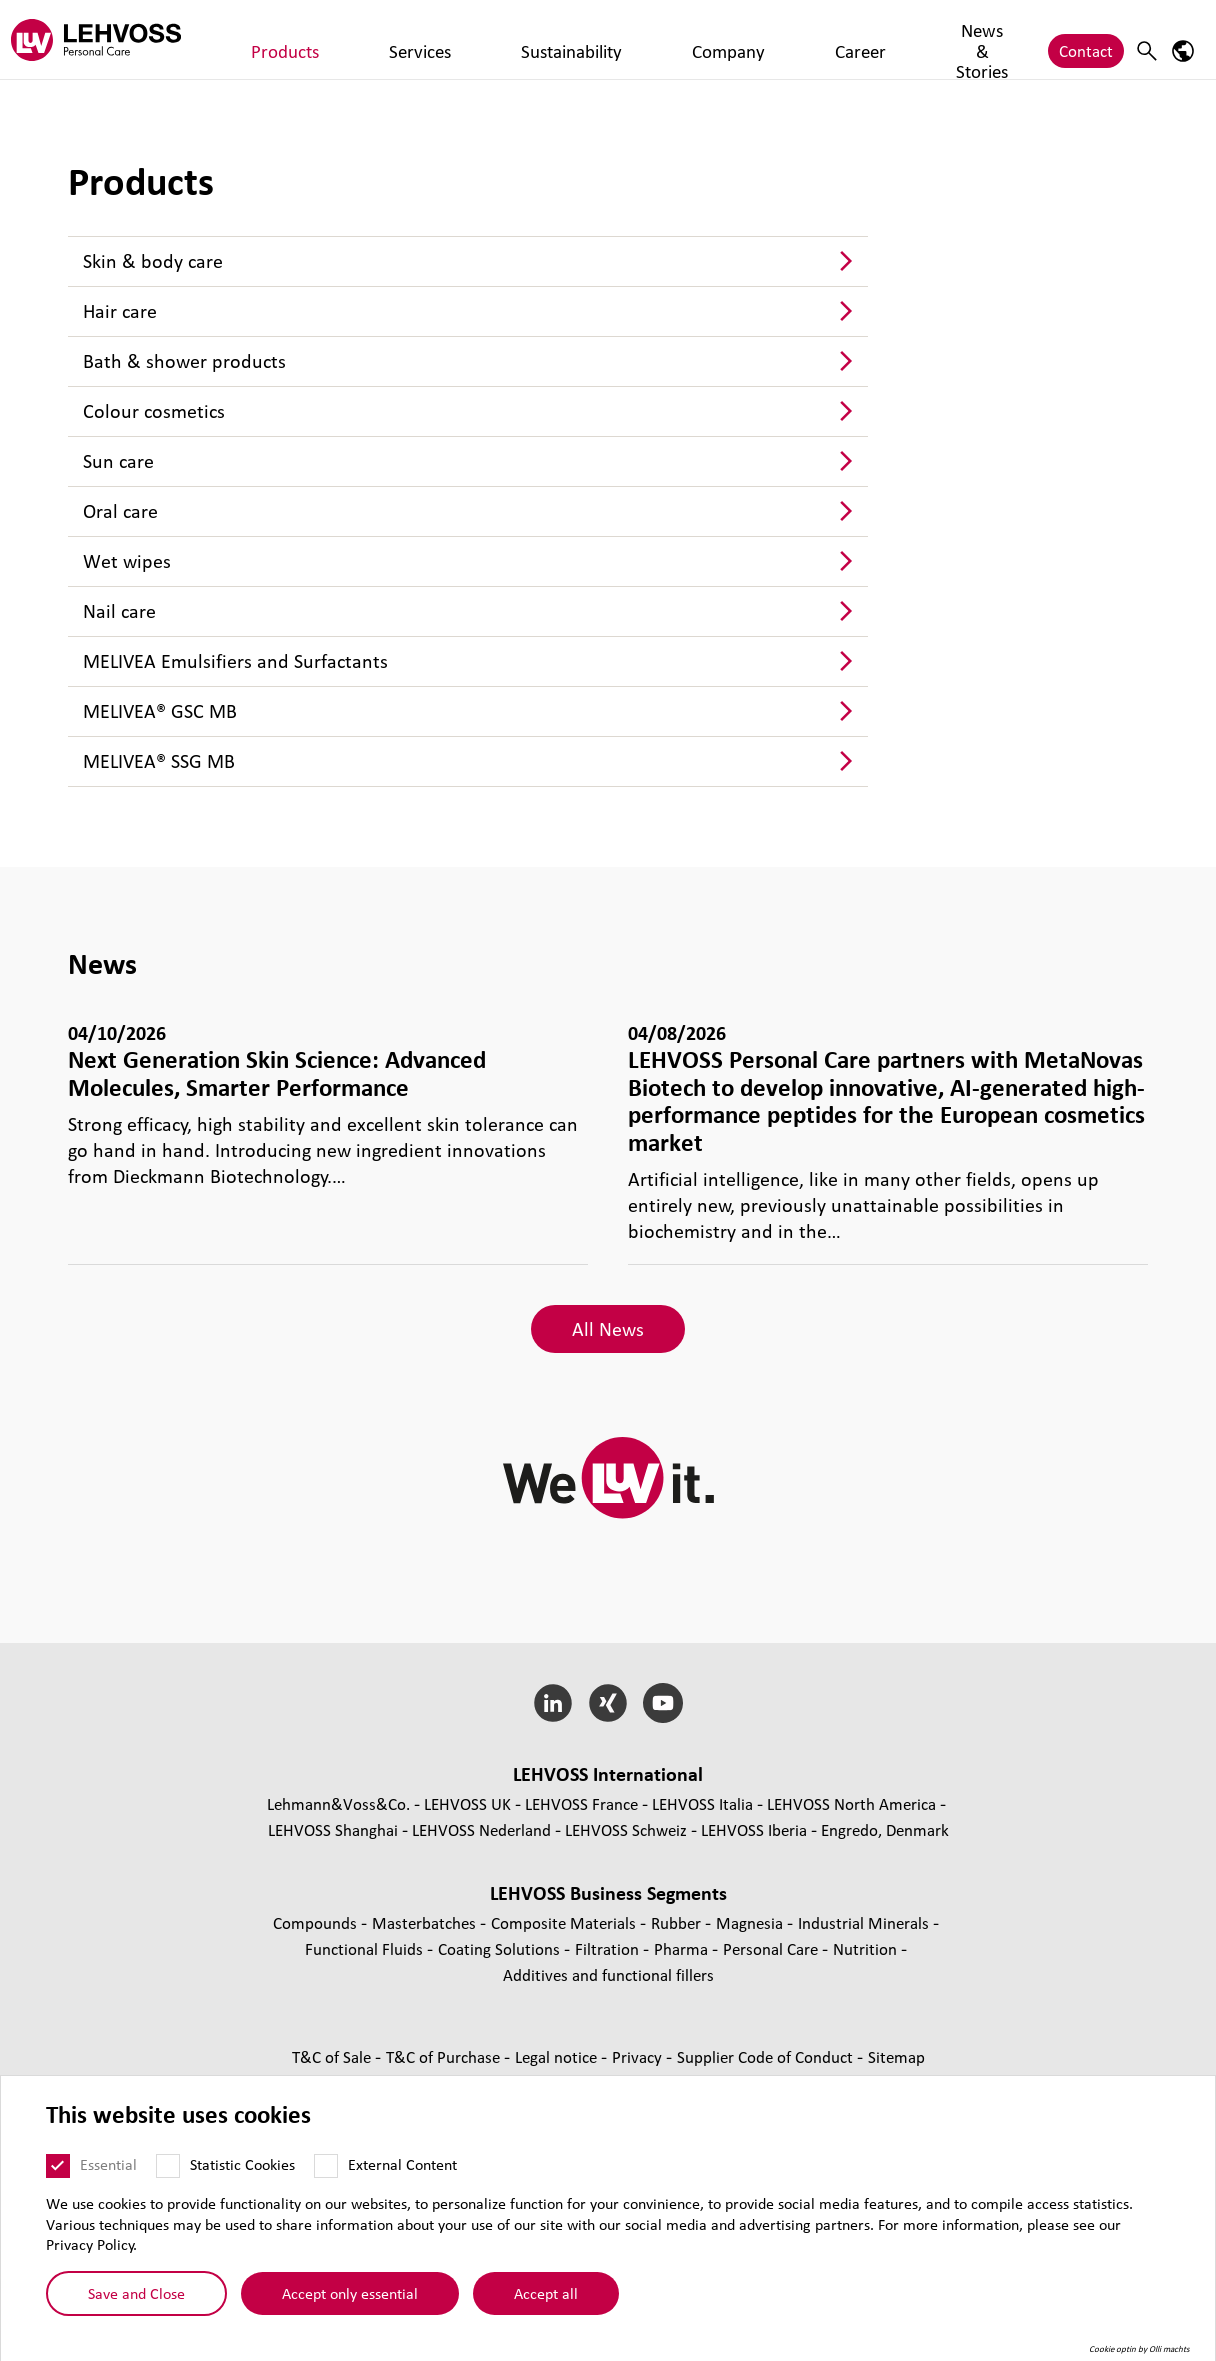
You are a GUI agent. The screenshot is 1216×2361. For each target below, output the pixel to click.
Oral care (120, 511)
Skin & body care (153, 261)
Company (547, 39)
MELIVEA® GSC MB (160, 711)
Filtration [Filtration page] (609, 1948)
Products (267, 39)
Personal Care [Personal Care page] (772, 1948)
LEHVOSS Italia (702, 1803)
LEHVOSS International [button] (608, 1774)
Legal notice (558, 2056)
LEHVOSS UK (467, 1803)
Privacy (639, 2056)
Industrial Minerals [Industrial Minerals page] (865, 1922)
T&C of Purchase (445, 2056)
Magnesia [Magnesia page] (751, 1922)
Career (624, 39)
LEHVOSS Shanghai (333, 1829)
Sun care (118, 461)
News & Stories (722, 39)
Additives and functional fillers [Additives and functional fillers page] (608, 1974)
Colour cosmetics (154, 411)
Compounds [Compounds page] (317, 1922)
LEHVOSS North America (851, 1803)
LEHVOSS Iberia (754, 1829)
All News (608, 1329)
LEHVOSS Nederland (481, 1829)
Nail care (119, 611)
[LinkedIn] (553, 1703)
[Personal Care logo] (105, 39)
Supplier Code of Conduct (767, 2056)
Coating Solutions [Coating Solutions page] (501, 1948)
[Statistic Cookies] (168, 2166)
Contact (1086, 39)
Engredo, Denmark (885, 1829)
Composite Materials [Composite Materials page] (565, 1922)
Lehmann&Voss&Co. (338, 1803)
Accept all (546, 2293)
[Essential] (58, 2166)
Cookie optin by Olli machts (1139, 2349)
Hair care (120, 311)
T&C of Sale (333, 2056)
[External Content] (326, 2166)
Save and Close (136, 2293)
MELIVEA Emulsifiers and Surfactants (235, 661)
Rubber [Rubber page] (678, 1922)
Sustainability (445, 39)
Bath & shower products (184, 361)
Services (348, 39)
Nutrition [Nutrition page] (867, 1948)
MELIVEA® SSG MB (159, 761)
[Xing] (608, 1703)
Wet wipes (127, 561)
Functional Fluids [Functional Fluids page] (366, 1948)
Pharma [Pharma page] (683, 1948)
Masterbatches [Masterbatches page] (426, 1922)
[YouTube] (662, 1703)
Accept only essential (350, 2293)
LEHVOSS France (581, 1803)
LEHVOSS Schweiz (626, 1829)
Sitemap (896, 2056)
